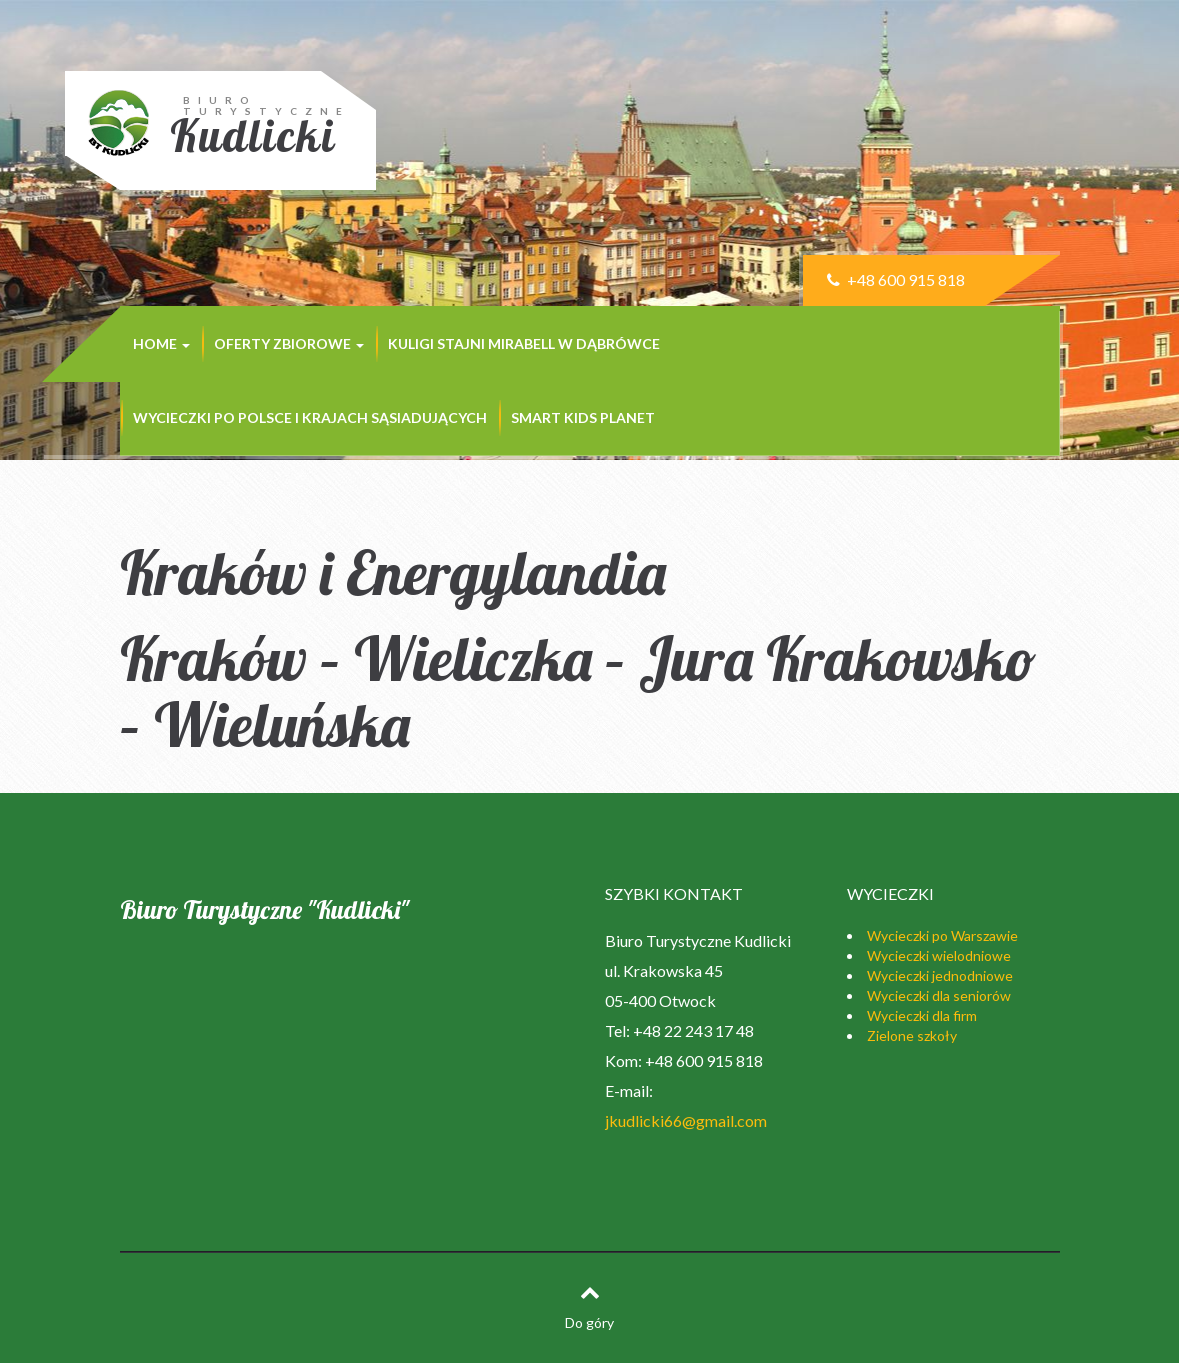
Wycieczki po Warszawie (942, 935)
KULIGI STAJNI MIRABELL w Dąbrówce (524, 343)
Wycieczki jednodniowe (940, 975)
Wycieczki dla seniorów (939, 995)
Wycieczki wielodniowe (939, 955)
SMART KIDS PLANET (583, 417)
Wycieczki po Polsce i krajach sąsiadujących (310, 417)
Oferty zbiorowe (289, 343)
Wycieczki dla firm (922, 1015)
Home (161, 343)
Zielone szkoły (912, 1035)
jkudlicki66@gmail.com (686, 1120)
